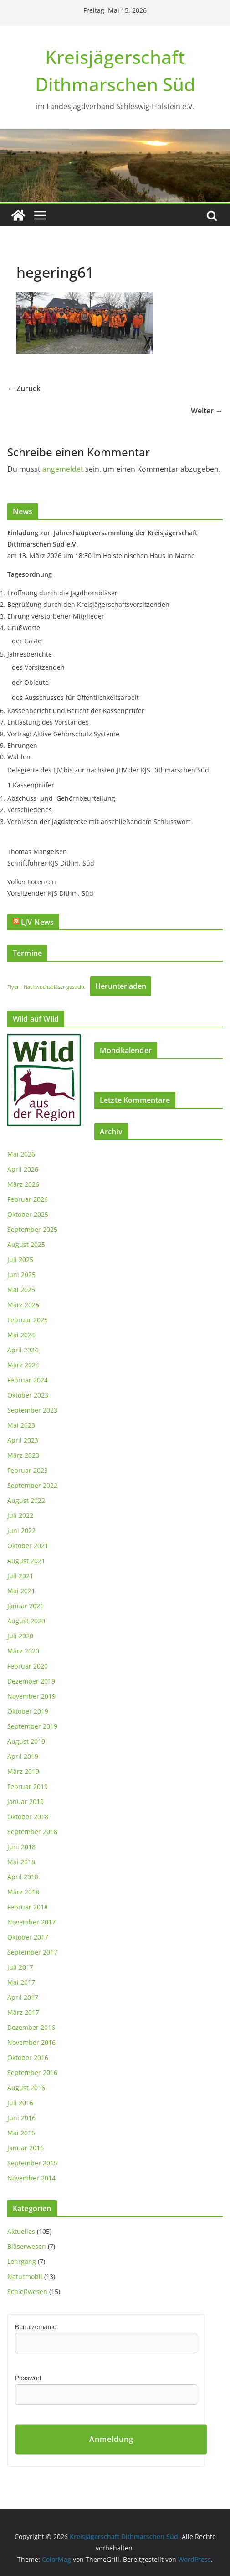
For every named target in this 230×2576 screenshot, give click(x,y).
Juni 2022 (21, 1530)
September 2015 (32, 2163)
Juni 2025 (21, 1274)
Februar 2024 (27, 1380)
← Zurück (24, 388)
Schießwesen (27, 2291)
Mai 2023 (21, 1425)
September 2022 (32, 1485)
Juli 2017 (20, 1967)
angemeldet (62, 469)
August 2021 (26, 1560)
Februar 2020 (27, 1666)
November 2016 (31, 2042)
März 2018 (23, 1892)
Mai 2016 (21, 2132)
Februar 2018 (27, 1907)
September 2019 (32, 1726)
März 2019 (23, 1771)
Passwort (28, 2378)
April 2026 (22, 1169)
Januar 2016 (25, 2147)
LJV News (37, 922)
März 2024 (23, 1365)
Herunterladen (120, 986)
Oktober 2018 (27, 1816)
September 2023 (32, 1410)
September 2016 (32, 2072)
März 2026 (23, 1184)
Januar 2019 (25, 1801)
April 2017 (22, 1997)
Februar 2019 (27, 1786)
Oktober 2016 (27, 2057)
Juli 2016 (20, 2102)
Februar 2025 (27, 1319)
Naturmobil (24, 2276)
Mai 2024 (21, 1334)
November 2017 (31, 1922)
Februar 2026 (27, 1199)
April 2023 (22, 1440)
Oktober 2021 (27, 1545)
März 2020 (23, 1651)
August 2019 (26, 1741)
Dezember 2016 (31, 2027)
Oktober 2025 (27, 1214)
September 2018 (32, 1831)
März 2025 (23, 1304)
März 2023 (23, 1455)
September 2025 (32, 1229)
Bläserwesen (26, 2246)
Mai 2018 (21, 1861)
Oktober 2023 (27, 1395)
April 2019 (22, 1756)
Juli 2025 (20, 1259)
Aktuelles (21, 2231)
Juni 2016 (21, 2117)
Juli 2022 (20, 1515)
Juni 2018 (21, 1846)
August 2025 (26, 1244)
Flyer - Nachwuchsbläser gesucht (46, 986)
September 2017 (32, 1952)
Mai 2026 (21, 1154)
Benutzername (35, 2327)
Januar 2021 (25, 1605)
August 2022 (26, 1500)
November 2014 (31, 2178)
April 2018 (22, 1876)
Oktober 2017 (27, 1937)
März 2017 (23, 2012)
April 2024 (22, 1349)
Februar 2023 (27, 1470)
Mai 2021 (21, 1590)
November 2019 (31, 1696)
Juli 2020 (20, 1636)
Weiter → (207, 411)
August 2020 (26, 1621)
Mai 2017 (21, 1982)
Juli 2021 (20, 1575)
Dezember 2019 (31, 1681)
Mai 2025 (21, 1289)
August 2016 (26, 2087)
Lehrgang (21, 2261)
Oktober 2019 (27, 1711)
